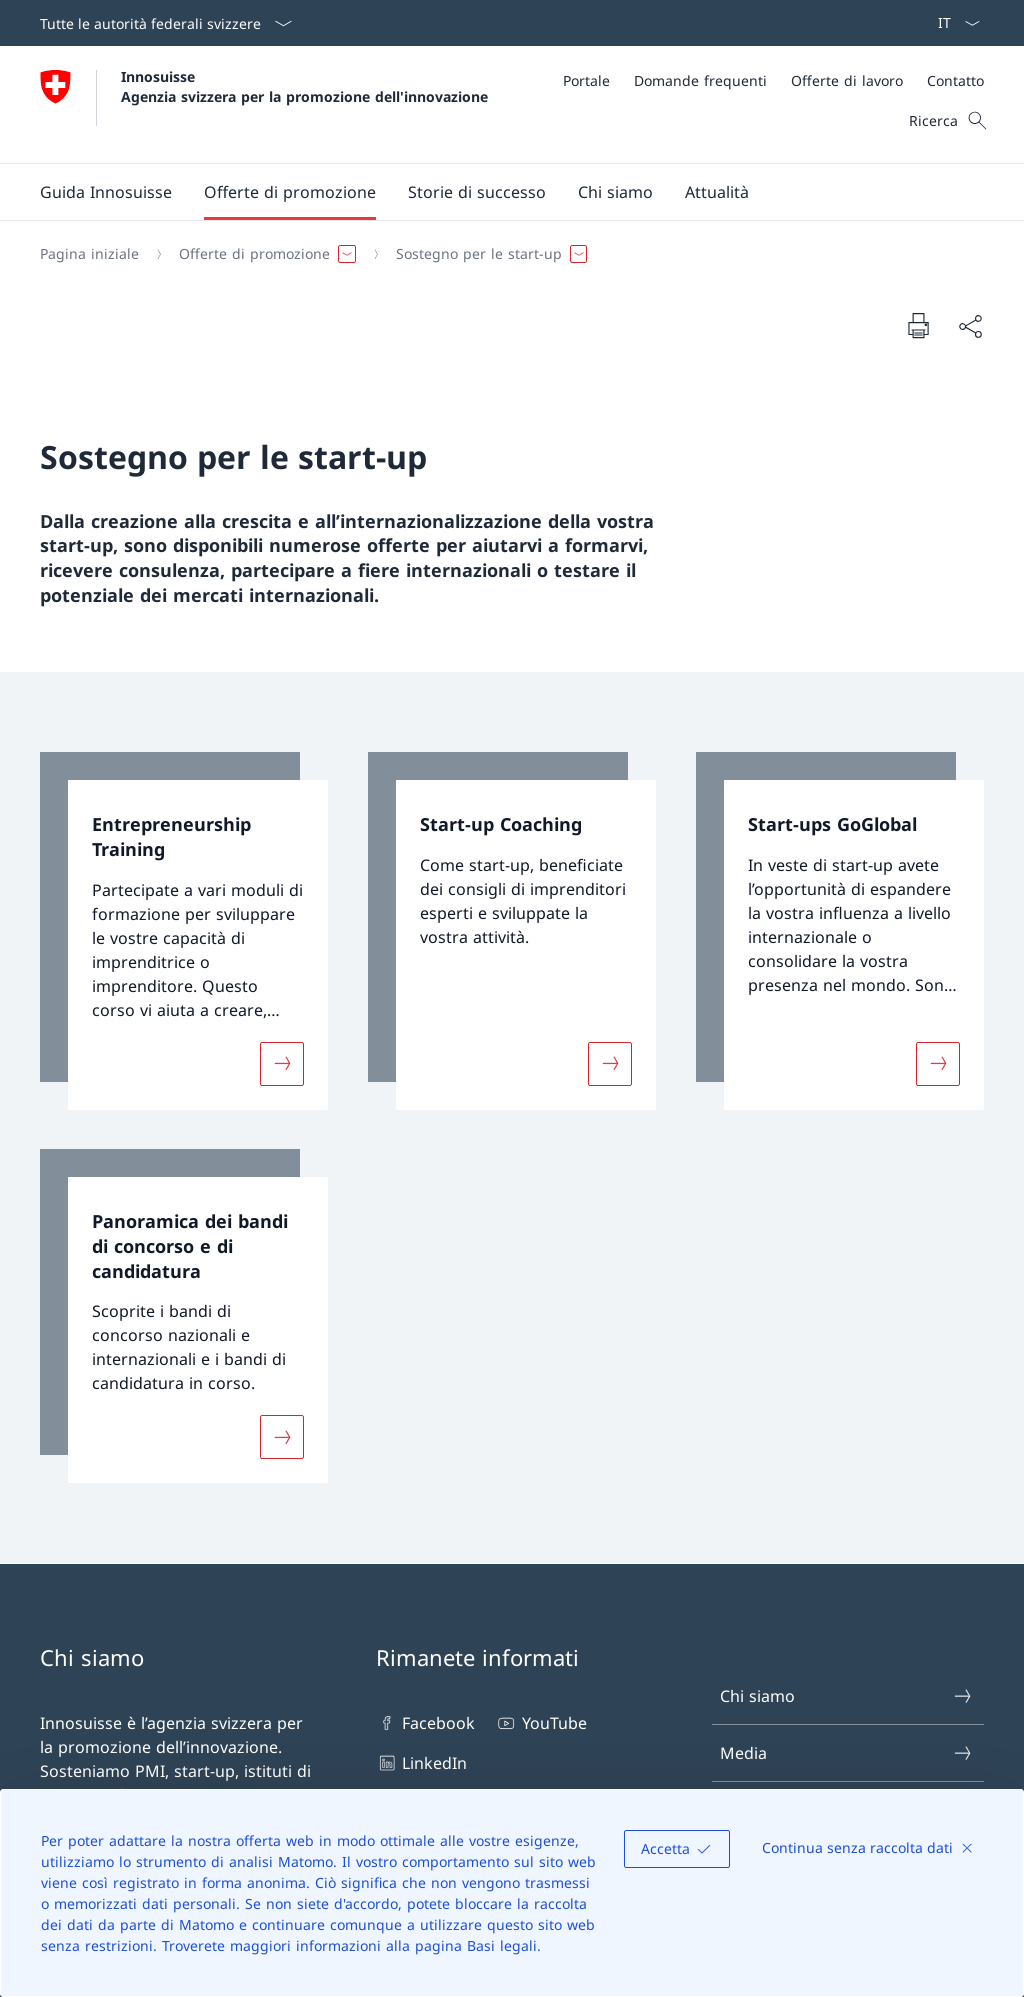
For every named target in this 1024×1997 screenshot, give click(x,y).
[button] (290, 192)
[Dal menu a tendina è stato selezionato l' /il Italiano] (952, 23)
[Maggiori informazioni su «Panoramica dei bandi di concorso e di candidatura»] (282, 1437)
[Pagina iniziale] (89, 254)
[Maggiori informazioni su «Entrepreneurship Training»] (282, 1063)
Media (847, 1753)
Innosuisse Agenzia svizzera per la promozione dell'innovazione (304, 86)
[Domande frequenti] (700, 80)
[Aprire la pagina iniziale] (264, 104)
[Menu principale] (496, 192)
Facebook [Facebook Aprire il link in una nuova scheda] (425, 1723)
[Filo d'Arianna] (504, 254)
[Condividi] (970, 326)
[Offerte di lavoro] (847, 80)
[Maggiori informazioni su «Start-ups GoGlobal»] (938, 1063)
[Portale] (586, 80)
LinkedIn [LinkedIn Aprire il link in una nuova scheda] (421, 1763)
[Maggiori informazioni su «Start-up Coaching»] (610, 1063)
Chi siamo (847, 1696)
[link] (184, 931)
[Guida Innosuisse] (106, 192)
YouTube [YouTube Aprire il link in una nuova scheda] (540, 1723)
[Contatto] (955, 80)
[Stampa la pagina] (918, 325)
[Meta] (773, 80)
